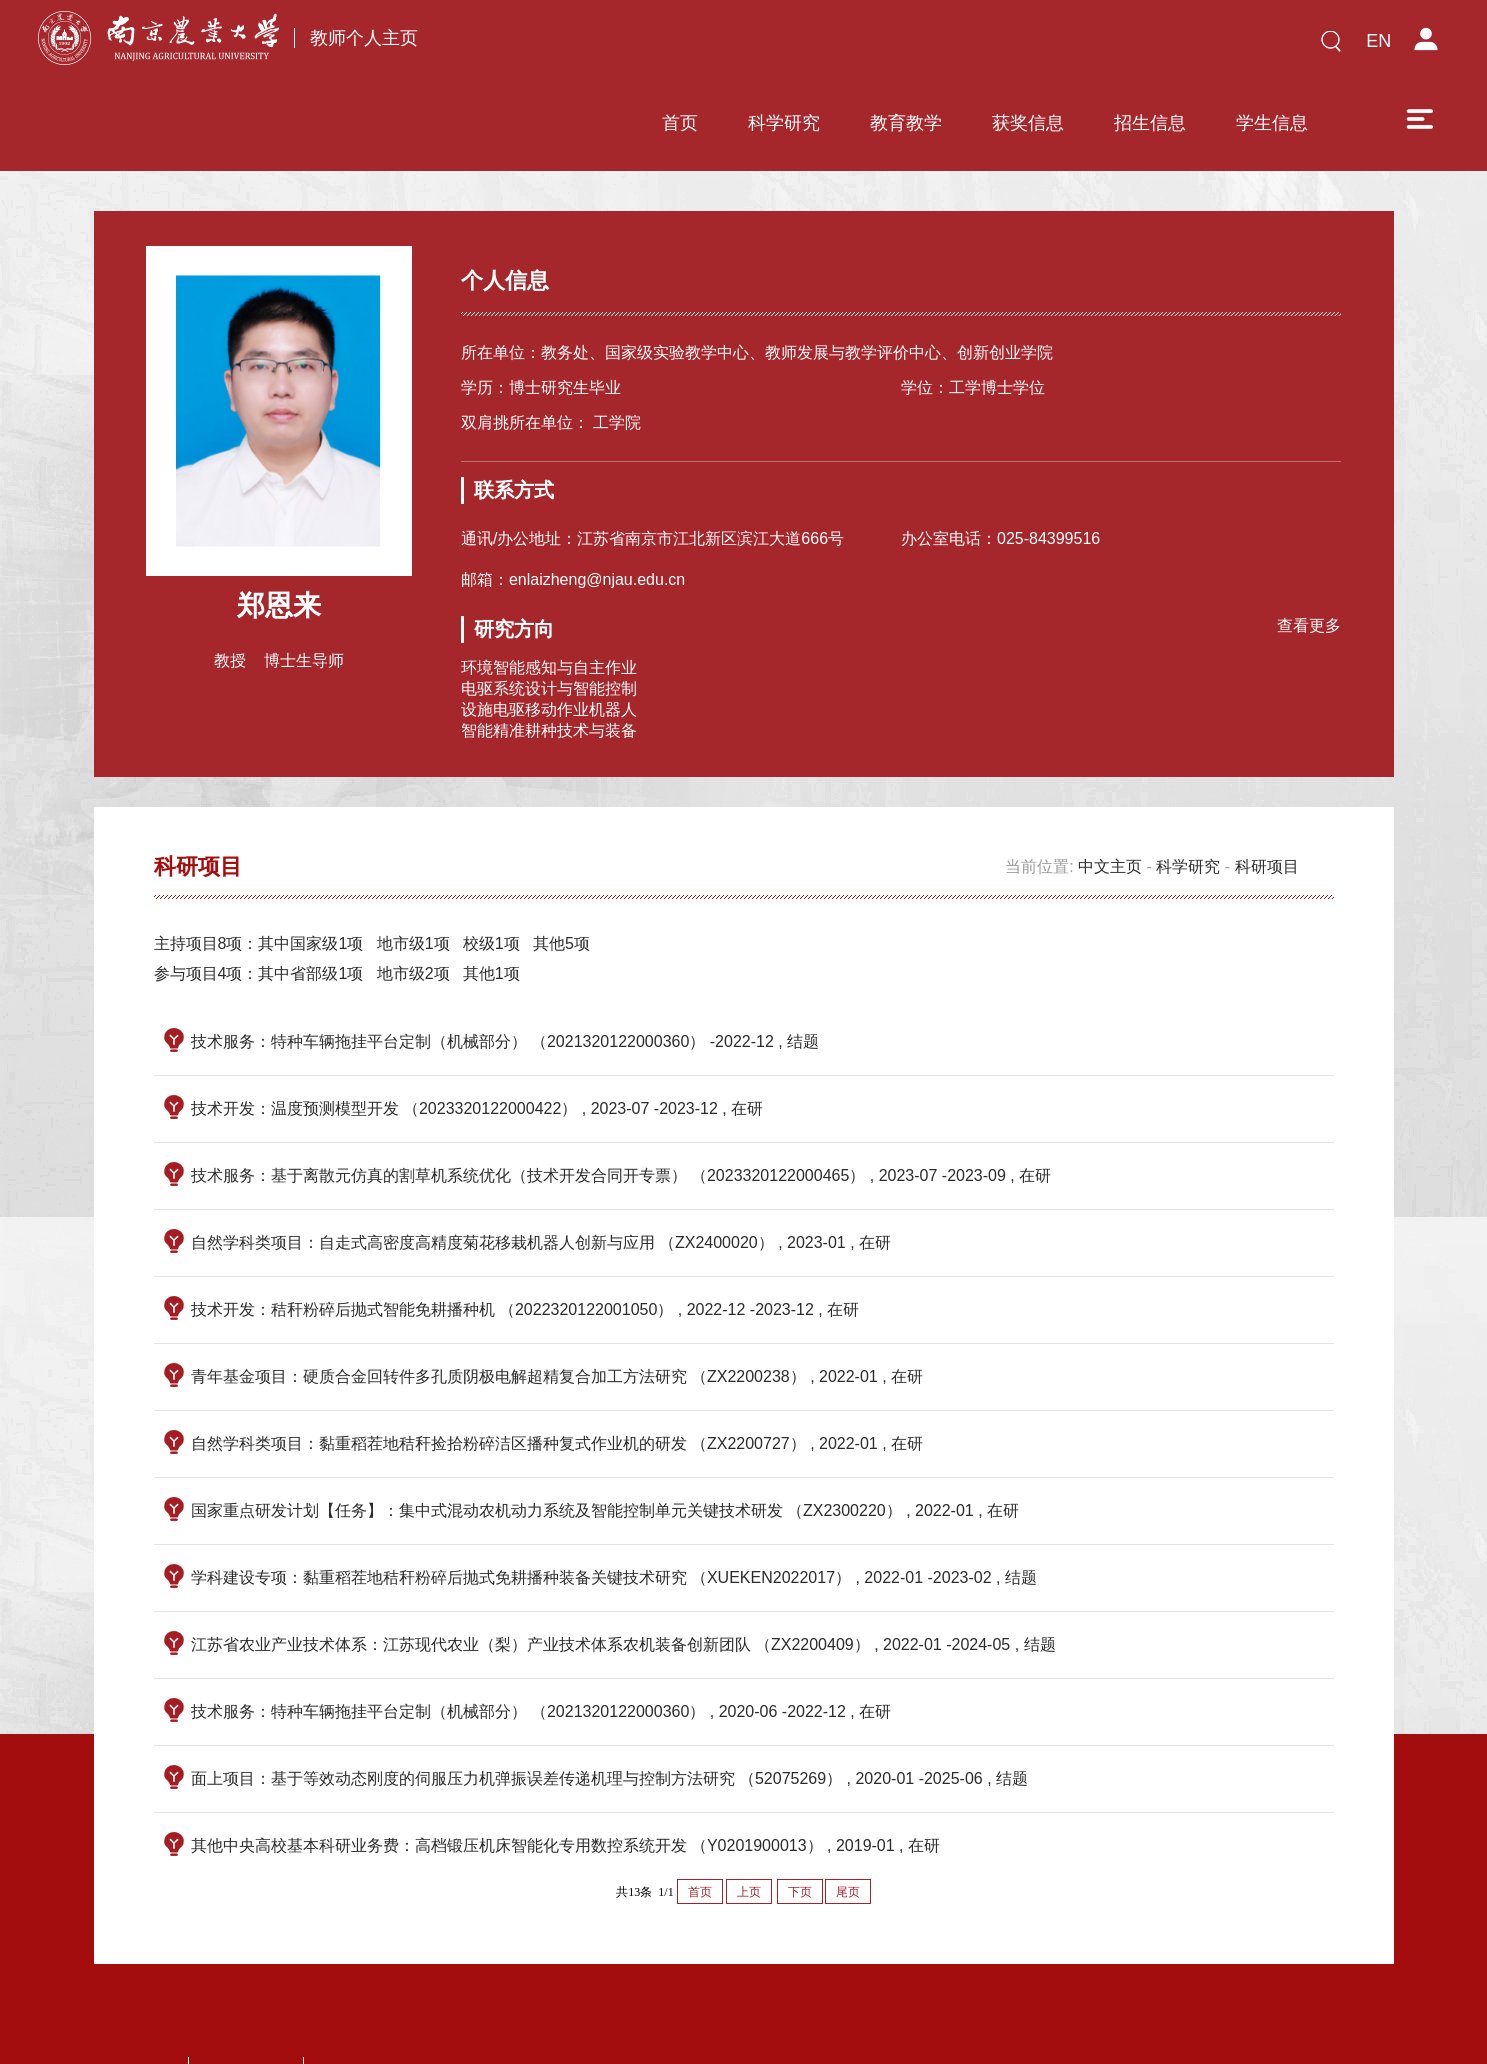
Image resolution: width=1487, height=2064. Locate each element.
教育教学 (764, 47)
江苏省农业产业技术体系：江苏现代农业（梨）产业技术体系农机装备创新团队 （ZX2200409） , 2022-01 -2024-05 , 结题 (623, 1578)
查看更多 (1302, 554)
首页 (538, 47)
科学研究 (642, 47)
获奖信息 (886, 47)
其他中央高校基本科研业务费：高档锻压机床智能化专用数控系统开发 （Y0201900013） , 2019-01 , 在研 (566, 1779)
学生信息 (1130, 47)
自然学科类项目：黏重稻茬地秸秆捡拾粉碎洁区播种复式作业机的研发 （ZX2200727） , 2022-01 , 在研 (557, 1377)
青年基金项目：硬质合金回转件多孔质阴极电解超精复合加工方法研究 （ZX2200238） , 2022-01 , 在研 (557, 1310)
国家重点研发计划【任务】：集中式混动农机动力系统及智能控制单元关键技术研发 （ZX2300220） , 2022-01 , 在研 (605, 1444)
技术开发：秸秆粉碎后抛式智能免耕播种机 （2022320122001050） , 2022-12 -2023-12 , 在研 (525, 1243)
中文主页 (1110, 800)
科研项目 (1267, 800)
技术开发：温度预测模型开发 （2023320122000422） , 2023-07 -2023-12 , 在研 (477, 1042)
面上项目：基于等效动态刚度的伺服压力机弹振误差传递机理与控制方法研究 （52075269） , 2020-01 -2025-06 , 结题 (610, 1712)
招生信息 (1008, 47)
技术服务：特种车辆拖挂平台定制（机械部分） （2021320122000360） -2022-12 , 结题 (505, 975)
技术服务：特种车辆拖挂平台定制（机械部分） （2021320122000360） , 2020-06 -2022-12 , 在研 (541, 1645)
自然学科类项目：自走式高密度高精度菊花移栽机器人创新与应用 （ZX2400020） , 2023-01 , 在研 (541, 1176)
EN (1378, 41)
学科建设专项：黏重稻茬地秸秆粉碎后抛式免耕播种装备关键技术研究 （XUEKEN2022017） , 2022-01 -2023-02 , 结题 (614, 1511)
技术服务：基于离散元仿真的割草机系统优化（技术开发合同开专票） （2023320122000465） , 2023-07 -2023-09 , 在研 (621, 1109)
